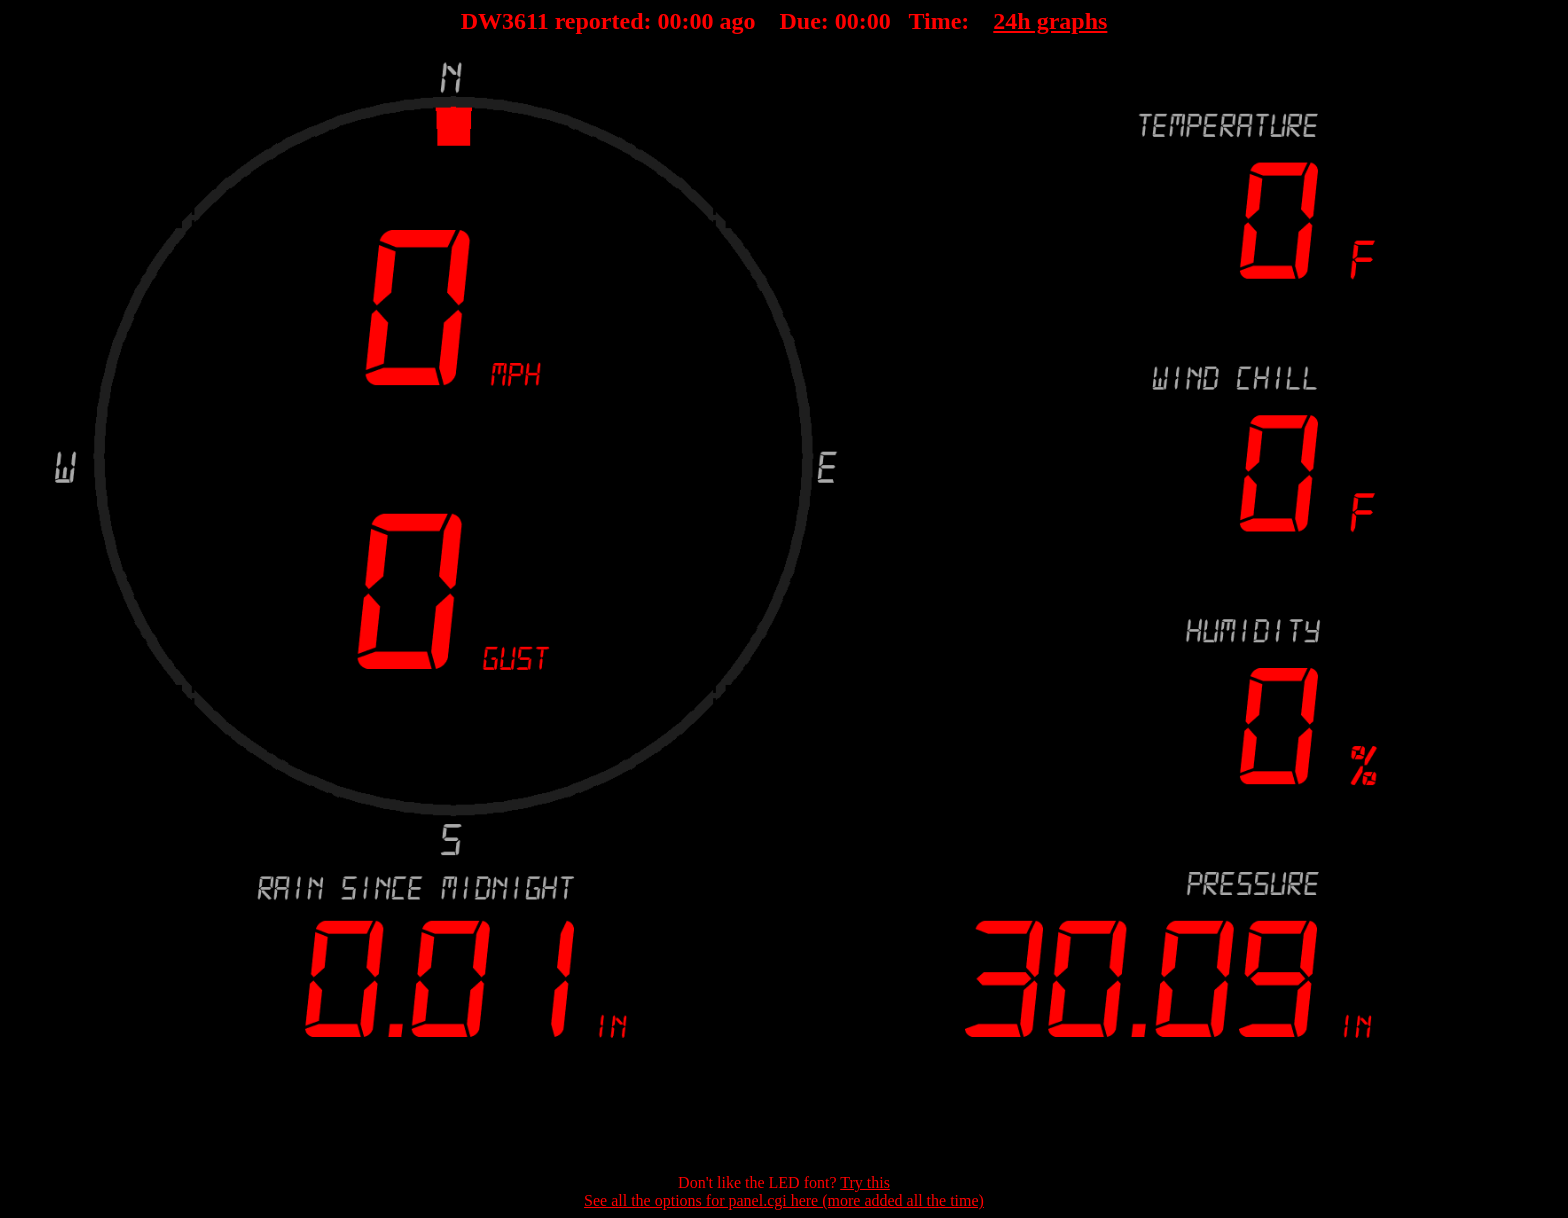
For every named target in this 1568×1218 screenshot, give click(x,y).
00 (670, 21)
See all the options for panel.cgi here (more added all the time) (784, 1200)
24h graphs (1050, 21)
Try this (865, 1182)
